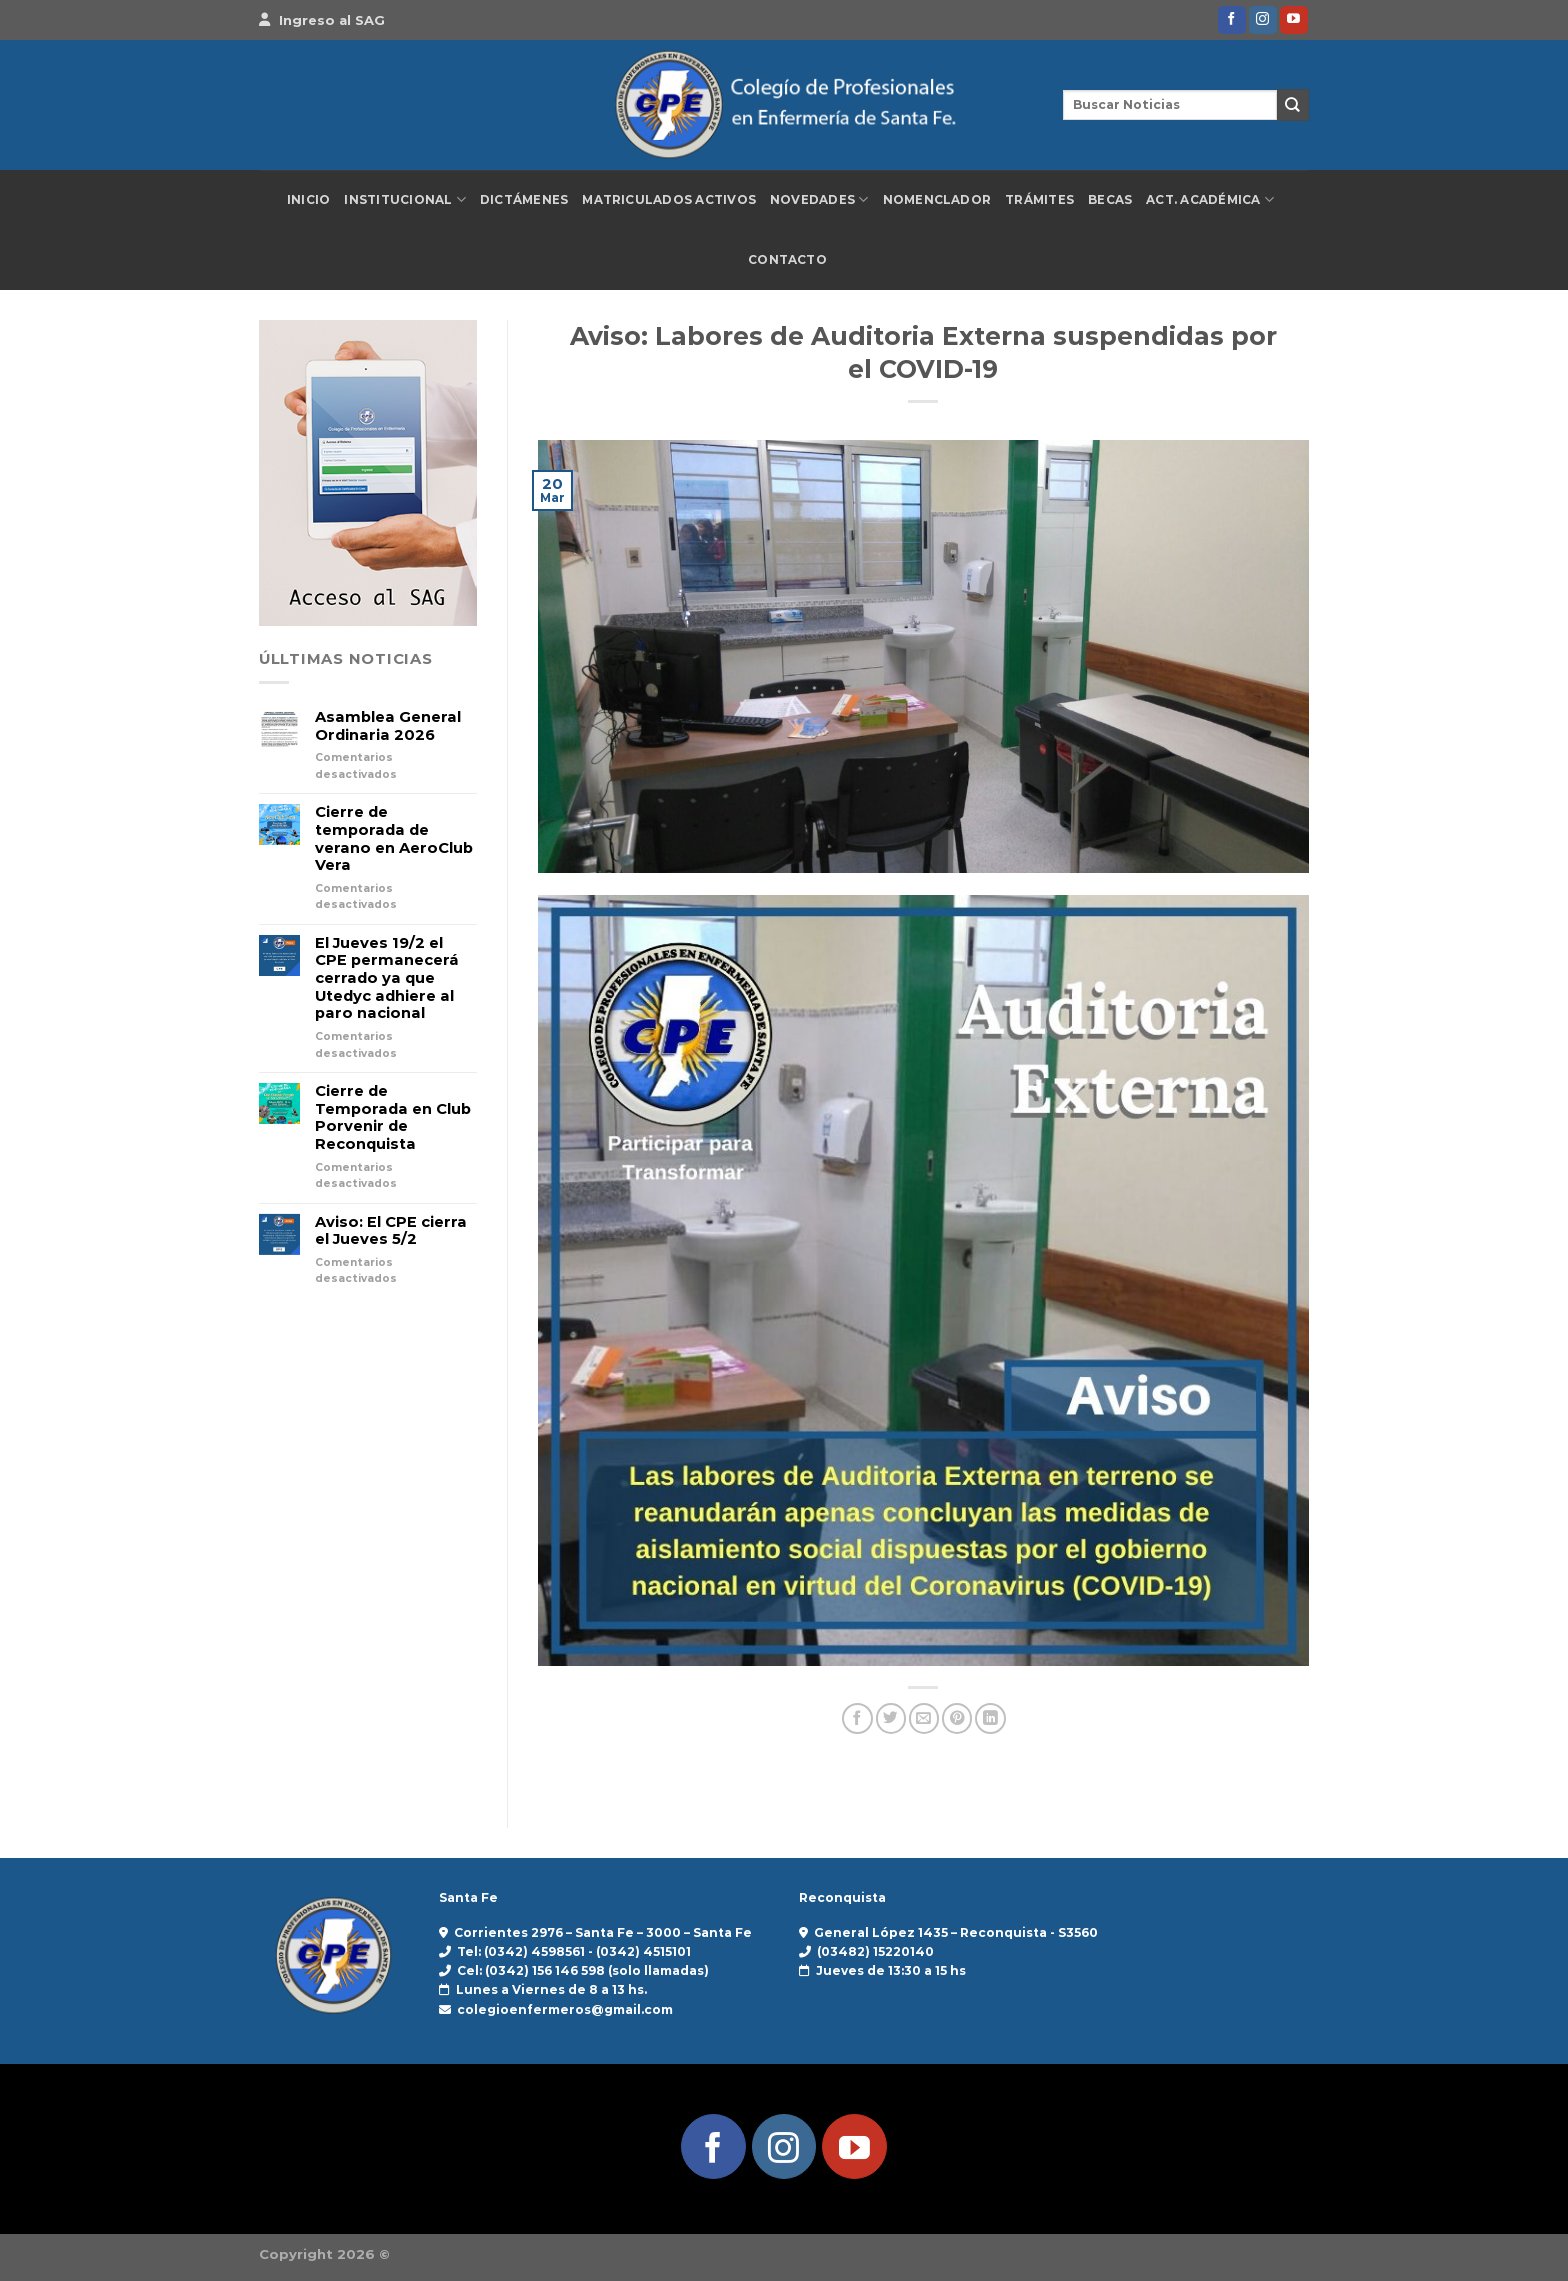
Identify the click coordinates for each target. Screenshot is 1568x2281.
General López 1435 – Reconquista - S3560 (956, 1932)
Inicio (308, 200)
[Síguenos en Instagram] (1263, 20)
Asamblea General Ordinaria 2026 (388, 726)
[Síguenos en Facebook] (1232, 20)
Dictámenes (524, 200)
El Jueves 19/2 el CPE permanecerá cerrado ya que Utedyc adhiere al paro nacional (387, 979)
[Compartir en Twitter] (891, 1718)
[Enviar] (1293, 104)
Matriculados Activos (669, 200)
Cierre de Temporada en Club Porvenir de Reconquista (393, 1118)
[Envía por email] (924, 1718)
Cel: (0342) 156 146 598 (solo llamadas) (583, 1970)
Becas (1110, 200)
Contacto (787, 260)
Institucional (405, 199)
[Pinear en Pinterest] (957, 1718)
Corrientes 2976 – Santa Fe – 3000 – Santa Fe (603, 1932)
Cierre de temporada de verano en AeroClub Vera (394, 839)
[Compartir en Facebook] (857, 1718)
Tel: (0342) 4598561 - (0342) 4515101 (574, 1951)
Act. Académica (1210, 199)
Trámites (1039, 200)
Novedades (819, 199)
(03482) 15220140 (875, 1951)
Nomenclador (937, 200)
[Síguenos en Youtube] (1294, 20)
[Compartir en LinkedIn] (990, 1718)
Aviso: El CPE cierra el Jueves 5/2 (391, 1231)
